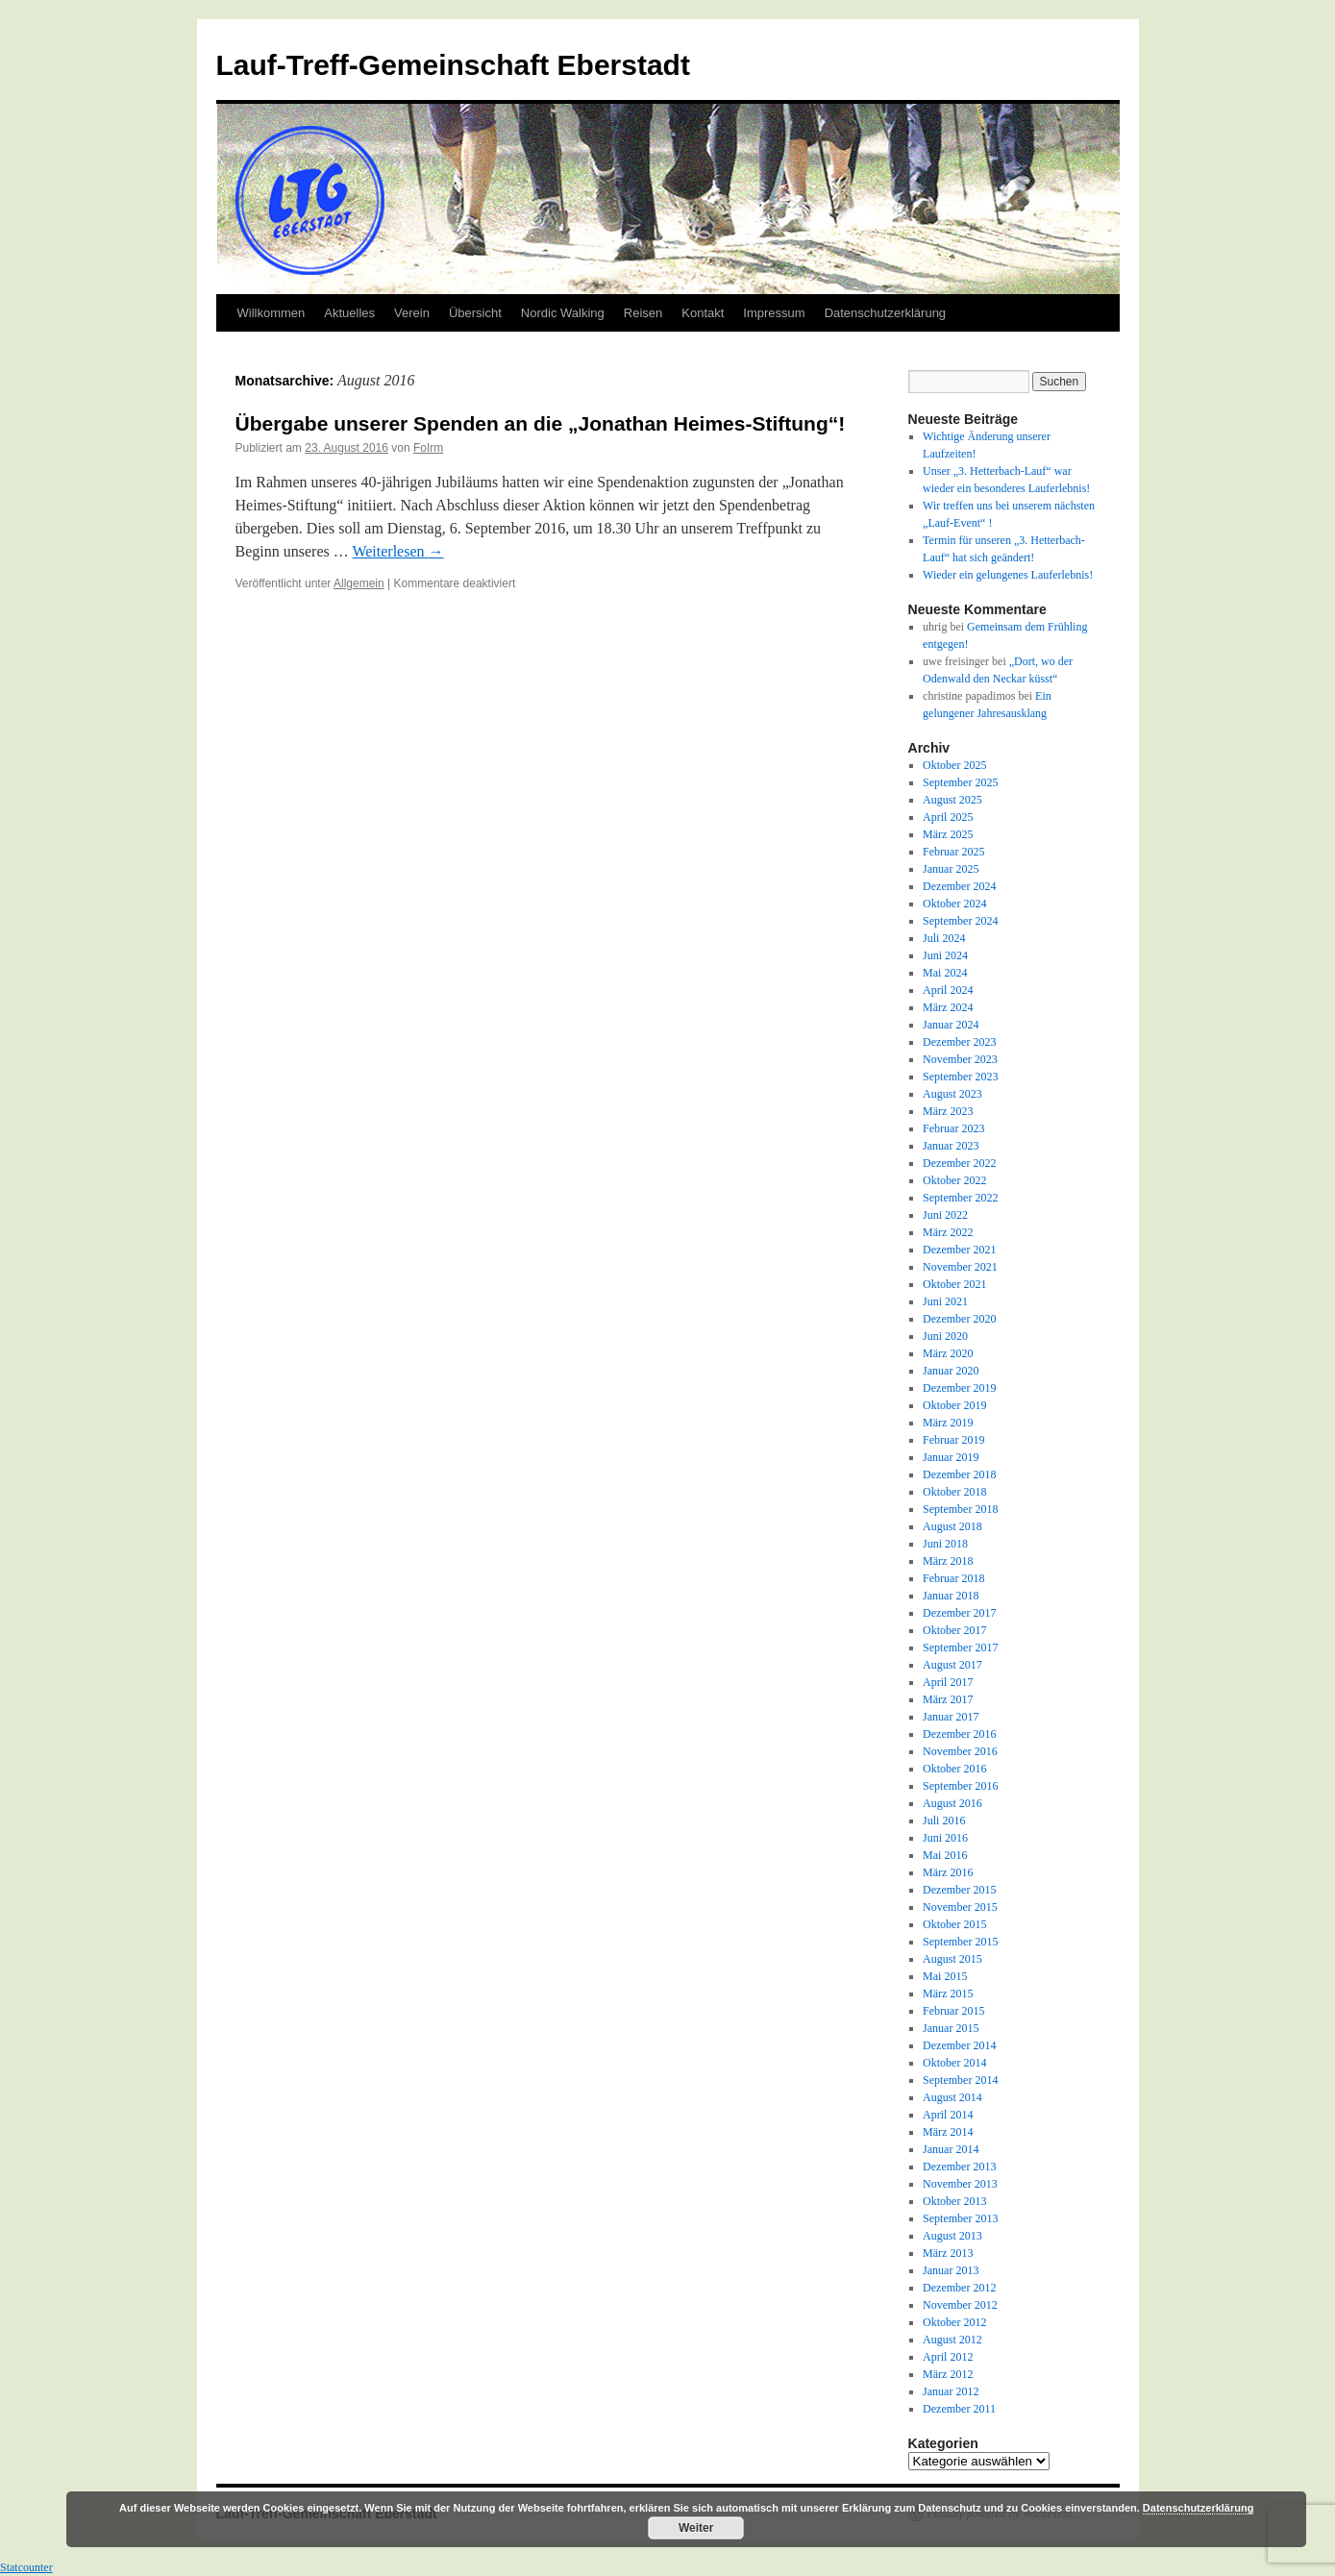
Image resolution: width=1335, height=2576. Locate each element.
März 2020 (948, 1353)
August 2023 (952, 1094)
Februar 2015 (953, 2011)
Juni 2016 (945, 1838)
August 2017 (952, 1665)
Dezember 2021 (959, 1249)
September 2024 (960, 921)
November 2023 (960, 1059)
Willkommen (271, 313)
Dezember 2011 (959, 2408)
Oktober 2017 (954, 1630)
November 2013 (960, 2184)
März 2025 (948, 834)
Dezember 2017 (959, 1613)
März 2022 (948, 1232)
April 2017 (948, 1682)
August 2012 (952, 2339)
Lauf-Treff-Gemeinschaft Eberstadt (453, 65)
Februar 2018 (953, 1578)
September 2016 (960, 1786)
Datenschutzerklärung (885, 313)
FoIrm (428, 448)
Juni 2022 (945, 1215)
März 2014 (948, 2132)
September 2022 (960, 1197)
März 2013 (948, 2253)
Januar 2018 (950, 1595)
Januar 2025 (950, 869)
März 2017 (948, 1699)
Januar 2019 (950, 1457)
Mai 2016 (945, 1855)
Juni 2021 (945, 1301)
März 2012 (948, 2374)
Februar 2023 (953, 1128)
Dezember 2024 (959, 886)
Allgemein (359, 583)
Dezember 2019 (959, 1388)
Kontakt (702, 313)
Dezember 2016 (959, 1734)
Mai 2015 (945, 1976)
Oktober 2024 (954, 903)
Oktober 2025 (954, 765)
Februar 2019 (953, 1440)
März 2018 (948, 1561)
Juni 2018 (945, 1543)
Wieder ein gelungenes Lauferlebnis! (1008, 575)
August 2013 (952, 2235)
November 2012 (960, 2305)
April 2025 (948, 817)
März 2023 (948, 1111)
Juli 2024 (944, 938)
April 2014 (948, 2114)
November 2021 (960, 1267)
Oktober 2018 (954, 1492)
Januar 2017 (950, 1716)
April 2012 (948, 2357)
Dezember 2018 (959, 1474)
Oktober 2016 (954, 1768)
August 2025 (952, 799)
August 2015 (952, 1959)
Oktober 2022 (954, 1180)
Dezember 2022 (959, 1163)
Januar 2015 (950, 2028)
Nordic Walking (563, 313)
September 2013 (960, 2218)
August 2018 (952, 1526)
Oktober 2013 (954, 2201)
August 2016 (952, 1803)
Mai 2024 (945, 972)
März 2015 (948, 1993)
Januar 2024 (950, 1024)
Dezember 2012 (959, 2287)
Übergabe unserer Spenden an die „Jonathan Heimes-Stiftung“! (540, 423)
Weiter (696, 2528)
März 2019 (948, 1422)
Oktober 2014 (954, 2062)
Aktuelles (349, 313)
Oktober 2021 (954, 1284)
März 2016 (948, 1872)
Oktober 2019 (954, 1405)
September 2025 (960, 782)
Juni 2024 (945, 955)
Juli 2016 (944, 1820)
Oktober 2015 (954, 1924)
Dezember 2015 (959, 1889)
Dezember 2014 (959, 2045)
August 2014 (952, 2097)
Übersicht (475, 313)
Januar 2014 (950, 2149)
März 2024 (948, 1007)
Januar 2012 (950, 2391)
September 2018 (960, 1509)
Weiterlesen (397, 551)
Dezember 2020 (959, 1318)
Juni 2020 (945, 1336)
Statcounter (26, 2567)
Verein (412, 313)
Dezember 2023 (959, 1042)
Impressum (773, 313)
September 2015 (960, 1941)
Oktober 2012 (954, 2322)
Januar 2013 (950, 2270)
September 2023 (960, 1076)
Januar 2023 (950, 1145)
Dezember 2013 (959, 2166)
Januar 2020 (950, 1370)
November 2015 (960, 1907)
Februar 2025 (953, 851)
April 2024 (948, 990)
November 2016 (960, 1751)
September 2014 (960, 2080)
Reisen (643, 313)
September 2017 (960, 1647)
